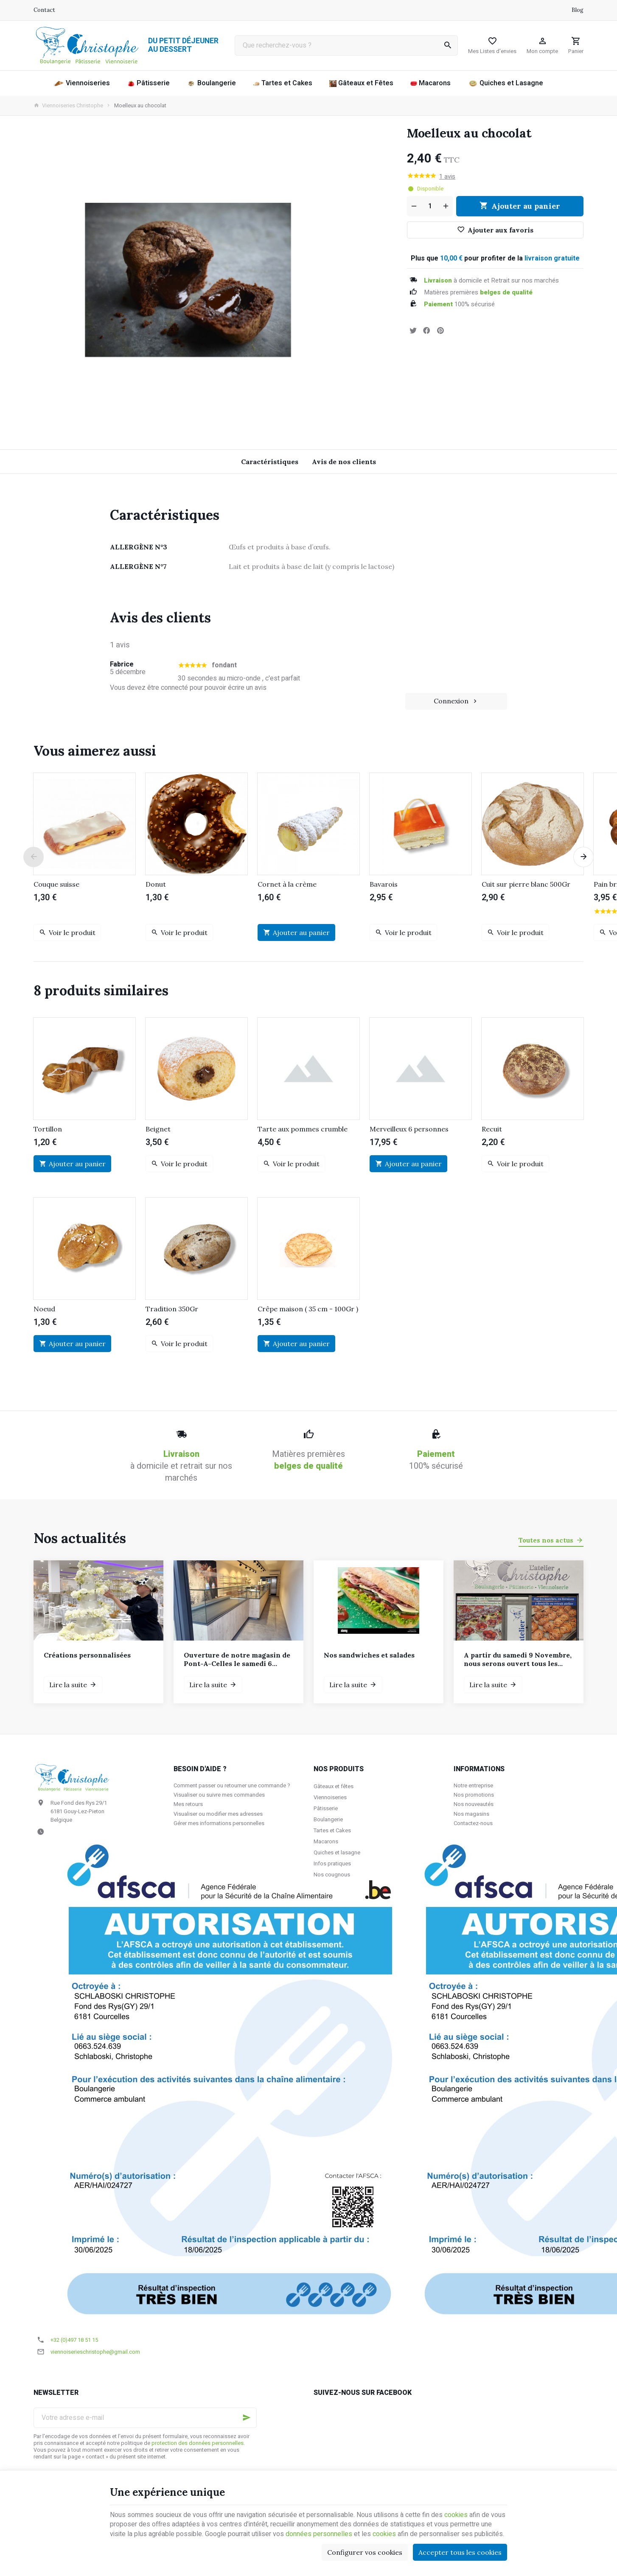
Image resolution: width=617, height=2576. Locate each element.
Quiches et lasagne (337, 1852)
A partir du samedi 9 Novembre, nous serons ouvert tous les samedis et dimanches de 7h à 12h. (518, 1659)
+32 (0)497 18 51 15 (74, 2340)
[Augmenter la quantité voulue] (446, 206)
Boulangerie (328, 1819)
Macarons (326, 1841)
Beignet (158, 1129)
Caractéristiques (269, 461)
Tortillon (48, 1129)
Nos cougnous (332, 1874)
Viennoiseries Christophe (68, 105)
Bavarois (384, 884)
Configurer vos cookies (364, 2552)
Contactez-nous (473, 1823)
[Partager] (426, 330)
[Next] (583, 857)
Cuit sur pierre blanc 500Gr (526, 884)
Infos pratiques (332, 1863)
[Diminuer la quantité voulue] (413, 206)
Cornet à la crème (287, 884)
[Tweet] (413, 330)
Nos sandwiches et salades (369, 1655)
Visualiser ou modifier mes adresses (218, 1814)
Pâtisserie (326, 1808)
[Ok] (246, 2418)
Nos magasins (471, 1814)
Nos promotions (474, 1795)
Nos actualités (80, 1538)
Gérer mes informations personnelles (219, 1823)
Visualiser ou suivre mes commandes (219, 1795)
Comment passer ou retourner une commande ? (232, 1785)
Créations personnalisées (87, 1655)
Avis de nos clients (344, 461)
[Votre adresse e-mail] (145, 2418)
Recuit (492, 1129)
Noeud (44, 1309)
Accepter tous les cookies (460, 2552)
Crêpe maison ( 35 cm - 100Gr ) (308, 1309)
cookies (456, 2515)
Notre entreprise (473, 1785)
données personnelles (319, 2534)
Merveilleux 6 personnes (409, 1129)
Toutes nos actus (546, 1540)
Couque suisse (56, 884)
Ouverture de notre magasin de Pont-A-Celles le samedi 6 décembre (237, 1659)
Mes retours (188, 1804)
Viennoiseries (330, 1797)
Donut (156, 884)
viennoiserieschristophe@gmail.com (95, 2352)
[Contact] (44, 10)
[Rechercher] (448, 45)
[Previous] (33, 857)
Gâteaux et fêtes (333, 1786)
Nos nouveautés (474, 1804)
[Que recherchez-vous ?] (346, 45)
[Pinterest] (440, 330)
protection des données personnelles (197, 2443)
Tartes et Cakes (332, 1830)
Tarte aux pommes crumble (303, 1129)
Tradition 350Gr (172, 1309)
